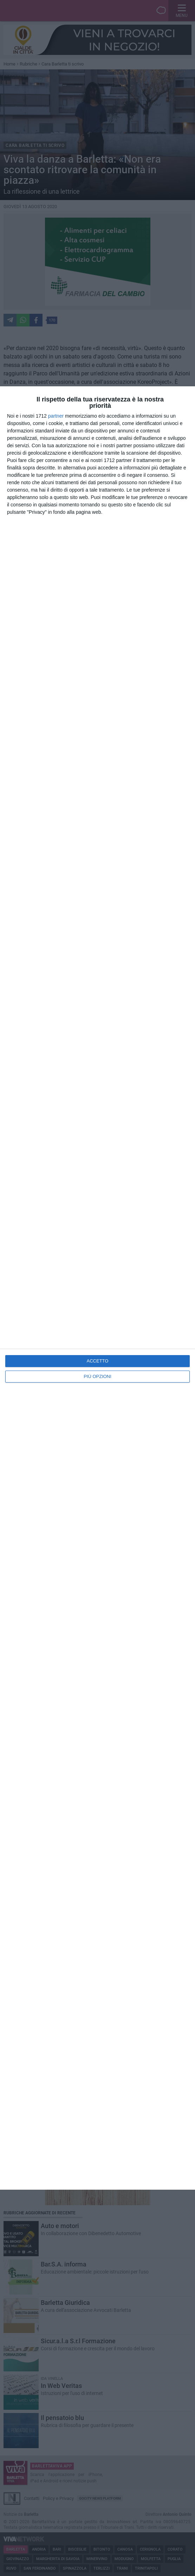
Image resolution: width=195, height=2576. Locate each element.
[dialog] (97, 1288)
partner (56, 415)
